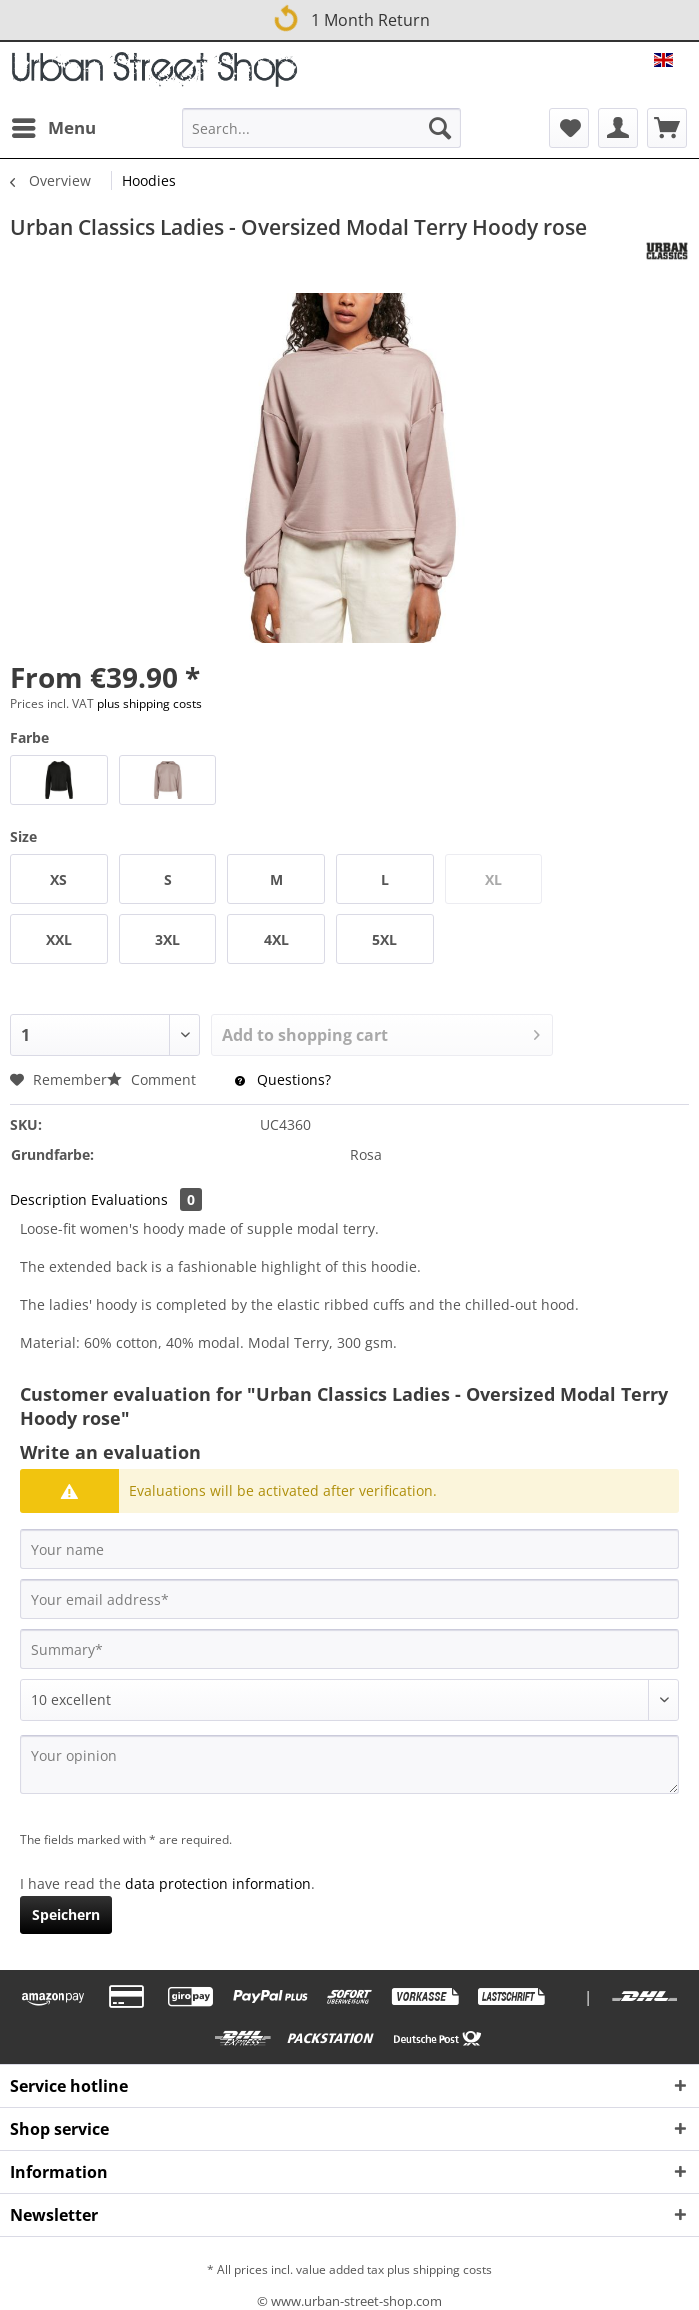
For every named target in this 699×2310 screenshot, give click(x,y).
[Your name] (349, 1549)
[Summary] (349, 1649)
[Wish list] (569, 128)
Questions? (283, 1079)
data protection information (218, 1883)
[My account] (618, 128)
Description (48, 1199)
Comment (153, 1079)
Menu (54, 125)
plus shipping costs (149, 703)
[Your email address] (349, 1599)
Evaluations (146, 1199)
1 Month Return (350, 17)
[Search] (440, 128)
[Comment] (349, 1700)
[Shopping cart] (667, 128)
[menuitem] (53, 128)
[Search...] (322, 128)
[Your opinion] (349, 1764)
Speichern (66, 1914)
